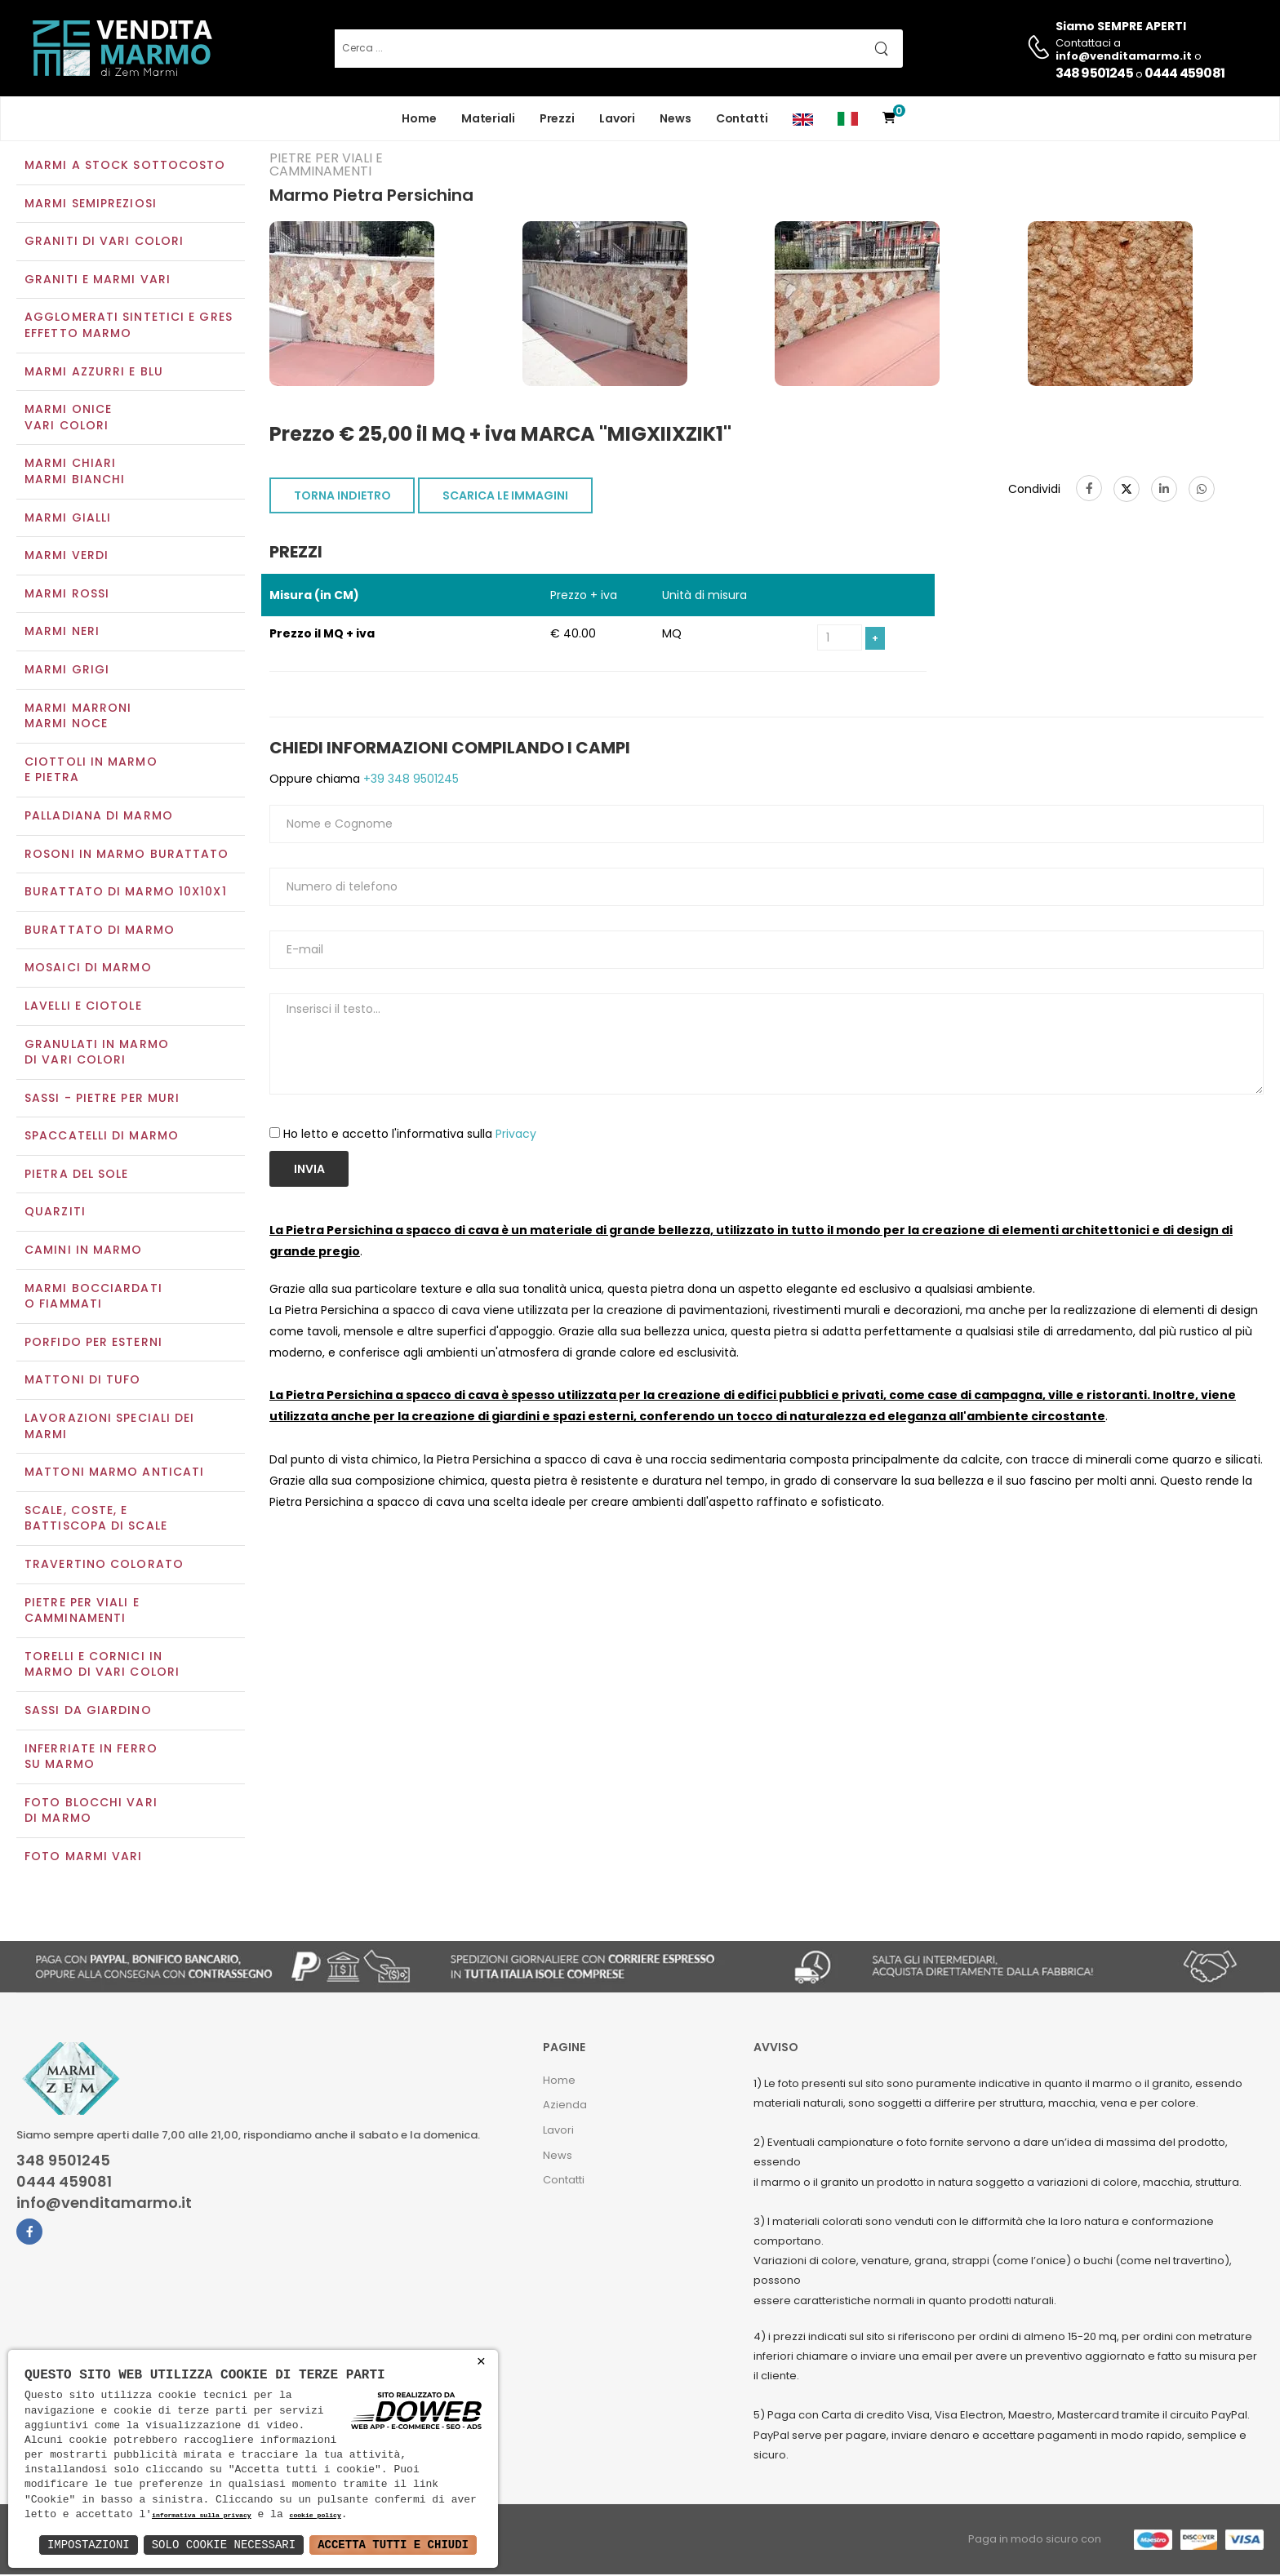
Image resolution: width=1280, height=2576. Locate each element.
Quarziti (55, 1214)
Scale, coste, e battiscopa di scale (95, 1519)
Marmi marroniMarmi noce (77, 717)
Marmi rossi (66, 595)
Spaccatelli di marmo (101, 1138)
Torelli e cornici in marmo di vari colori (102, 1666)
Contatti (742, 118)
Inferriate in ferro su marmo (91, 1758)
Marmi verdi (66, 557)
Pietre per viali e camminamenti (82, 1612)
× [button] (481, 2362)
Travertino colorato (104, 1565)
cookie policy (314, 2516)
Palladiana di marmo (98, 817)
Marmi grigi (66, 671)
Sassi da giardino (88, 1711)
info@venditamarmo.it (104, 2204)
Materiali (488, 118)
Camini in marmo (83, 1251)
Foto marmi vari (83, 1858)
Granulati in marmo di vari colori (96, 1053)
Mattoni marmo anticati (114, 1474)
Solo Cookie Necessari (224, 2544)
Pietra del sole (76, 1175)
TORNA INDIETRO (342, 497)
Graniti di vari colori (104, 243)
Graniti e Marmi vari (97, 281)
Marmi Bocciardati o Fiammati (93, 1297)
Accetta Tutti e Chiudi (393, 2544)
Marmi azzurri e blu (93, 373)
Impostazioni (88, 2544)
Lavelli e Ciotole (83, 1007)
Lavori (617, 118)
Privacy (516, 1135)
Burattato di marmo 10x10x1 (125, 893)
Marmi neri (62, 633)
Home (419, 118)
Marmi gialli (67, 519)
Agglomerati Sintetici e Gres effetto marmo (128, 327)
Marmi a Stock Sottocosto (124, 166)
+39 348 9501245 (409, 781)
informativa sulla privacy (201, 2516)
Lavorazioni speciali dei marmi (109, 1427)
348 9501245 (1094, 73)
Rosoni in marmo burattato (126, 855)
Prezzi (557, 118)
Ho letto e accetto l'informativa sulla (409, 1135)
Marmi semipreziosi (90, 205)
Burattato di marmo (99, 931)
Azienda (565, 2107)
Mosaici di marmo (88, 970)
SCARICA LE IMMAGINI (505, 497)
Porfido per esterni (93, 1343)
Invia (309, 1171)
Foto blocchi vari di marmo (91, 1812)
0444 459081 (1184, 73)
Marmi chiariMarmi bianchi (74, 473)
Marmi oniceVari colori (68, 419)
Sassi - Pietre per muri (102, 1099)
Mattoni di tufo (82, 1382)
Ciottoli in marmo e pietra (91, 771)
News (675, 118)
